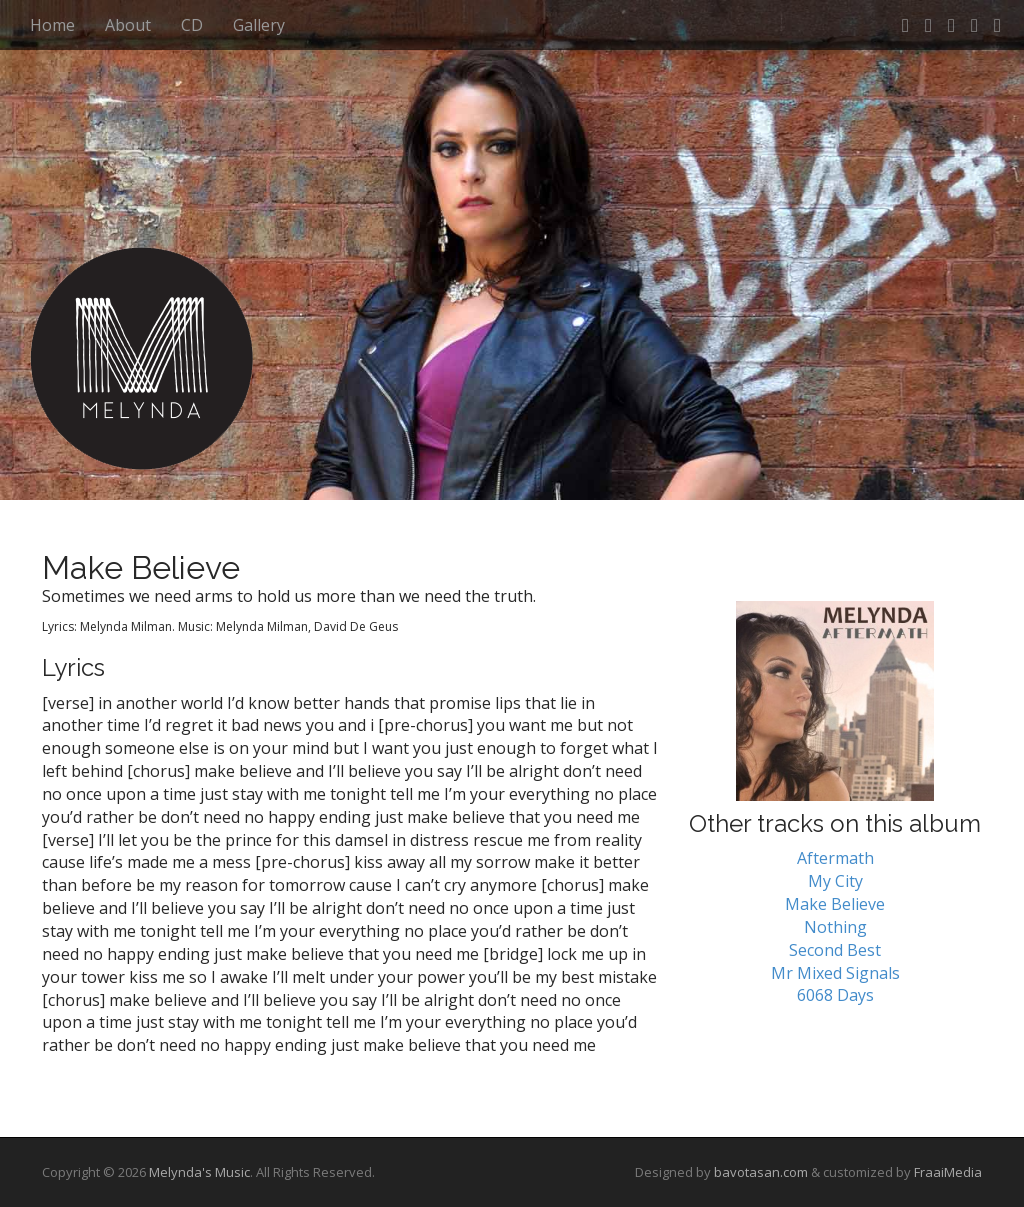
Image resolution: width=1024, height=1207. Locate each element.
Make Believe (835, 904)
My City (835, 881)
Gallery (259, 25)
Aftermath (835, 858)
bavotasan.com (761, 1172)
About (128, 25)
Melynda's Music (199, 1172)
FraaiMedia (948, 1172)
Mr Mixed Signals (835, 973)
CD (192, 25)
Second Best (835, 950)
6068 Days (835, 995)
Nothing (835, 927)
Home (52, 25)
